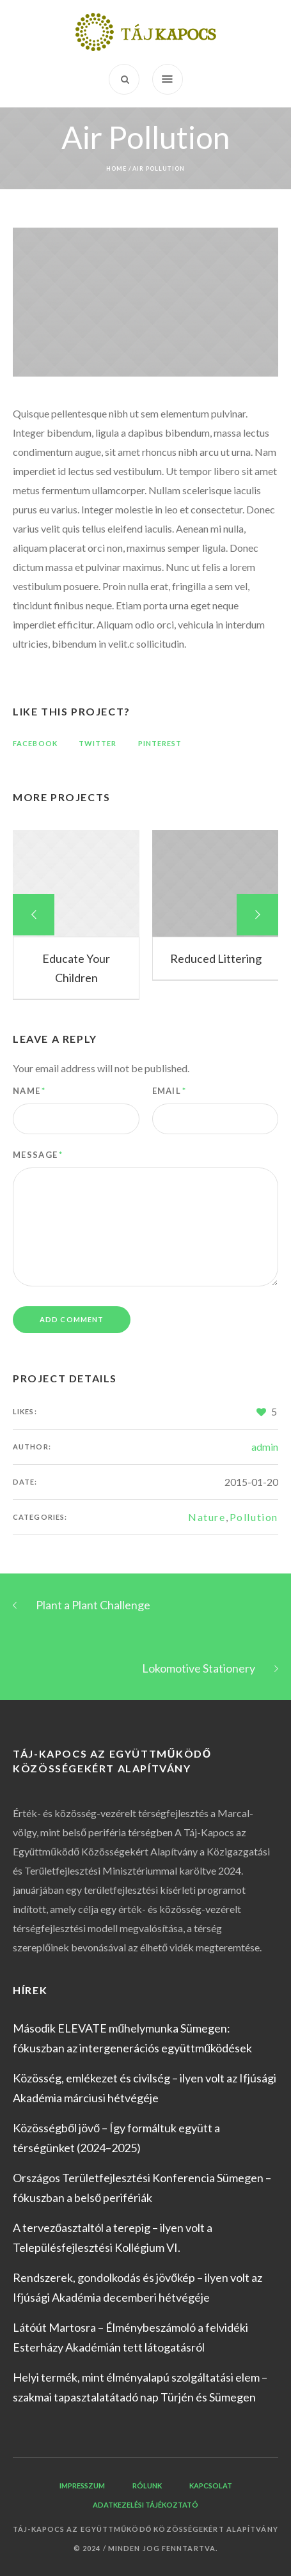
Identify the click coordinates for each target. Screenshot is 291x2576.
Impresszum (82, 2485)
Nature (207, 1517)
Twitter (98, 743)
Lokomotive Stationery (198, 1668)
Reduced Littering (216, 958)
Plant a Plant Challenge (93, 1605)
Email (169, 1091)
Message (38, 1155)
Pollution (254, 1517)
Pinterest (160, 743)
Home (116, 168)
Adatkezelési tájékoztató (145, 2505)
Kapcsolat (210, 2485)
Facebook (35, 743)
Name (29, 1091)
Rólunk (147, 2485)
